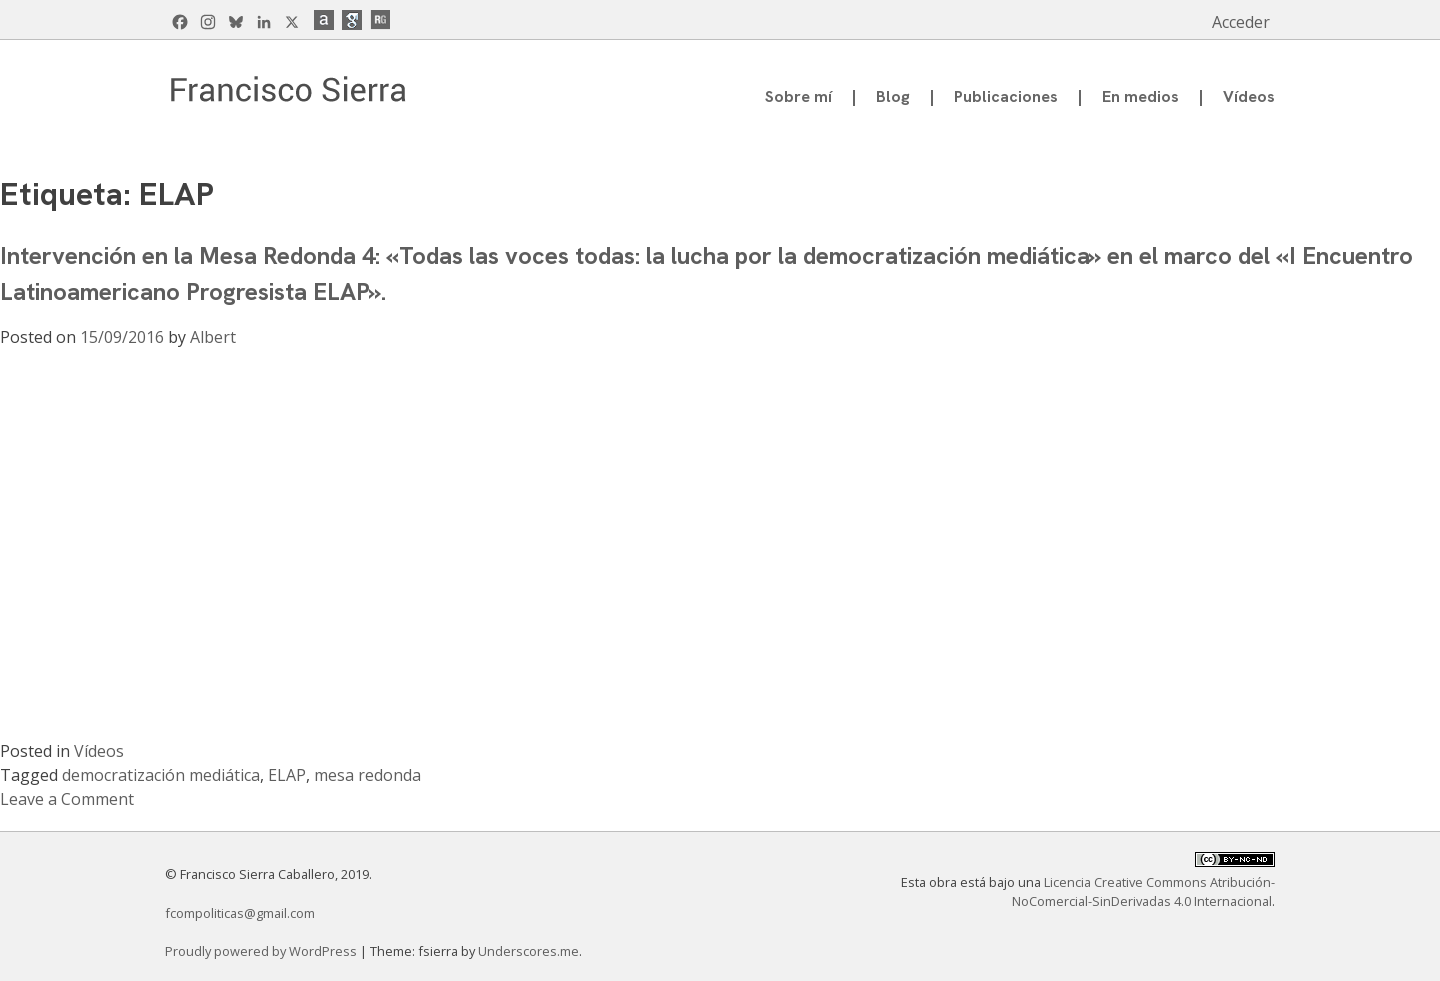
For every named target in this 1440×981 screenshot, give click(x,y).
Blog (893, 96)
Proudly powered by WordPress (262, 951)
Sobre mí (798, 96)
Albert (213, 337)
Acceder (1241, 22)
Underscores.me (528, 951)
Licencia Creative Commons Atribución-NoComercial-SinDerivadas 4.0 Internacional (1143, 891)
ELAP (287, 775)
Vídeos (1249, 96)
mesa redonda (367, 775)
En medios (1140, 96)
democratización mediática (161, 775)
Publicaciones (1006, 96)
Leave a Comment (67, 799)
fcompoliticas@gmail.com (240, 913)
